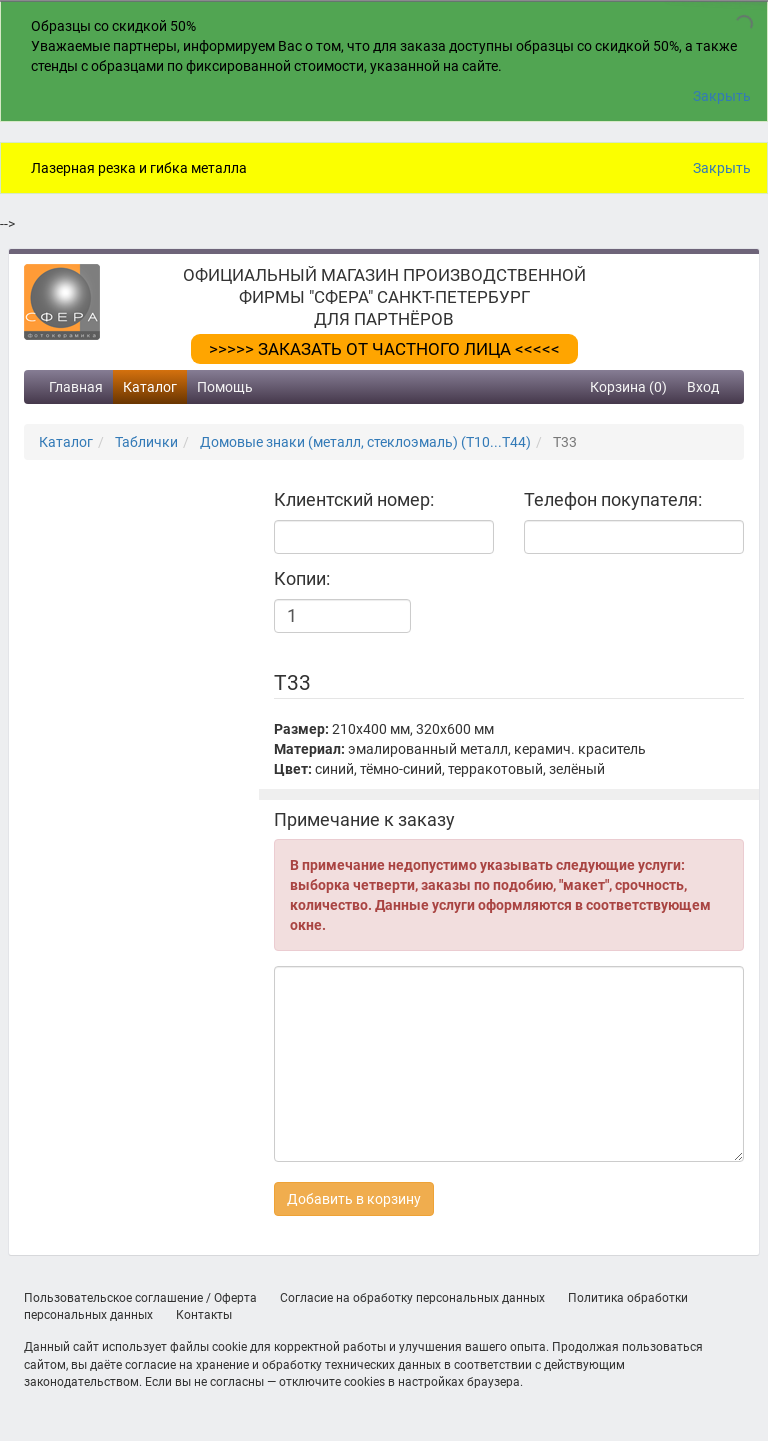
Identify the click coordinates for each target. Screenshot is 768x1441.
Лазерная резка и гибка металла (139, 168)
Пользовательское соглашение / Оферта (140, 1298)
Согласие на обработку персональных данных (412, 1298)
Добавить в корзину (354, 1199)
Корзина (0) (628, 387)
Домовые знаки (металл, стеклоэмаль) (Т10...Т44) (365, 442)
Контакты (204, 1315)
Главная (76, 387)
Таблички (146, 442)
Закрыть (722, 96)
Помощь (225, 387)
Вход (703, 387)
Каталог (150, 387)
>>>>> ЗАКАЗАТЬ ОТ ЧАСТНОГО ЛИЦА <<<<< (384, 349)
